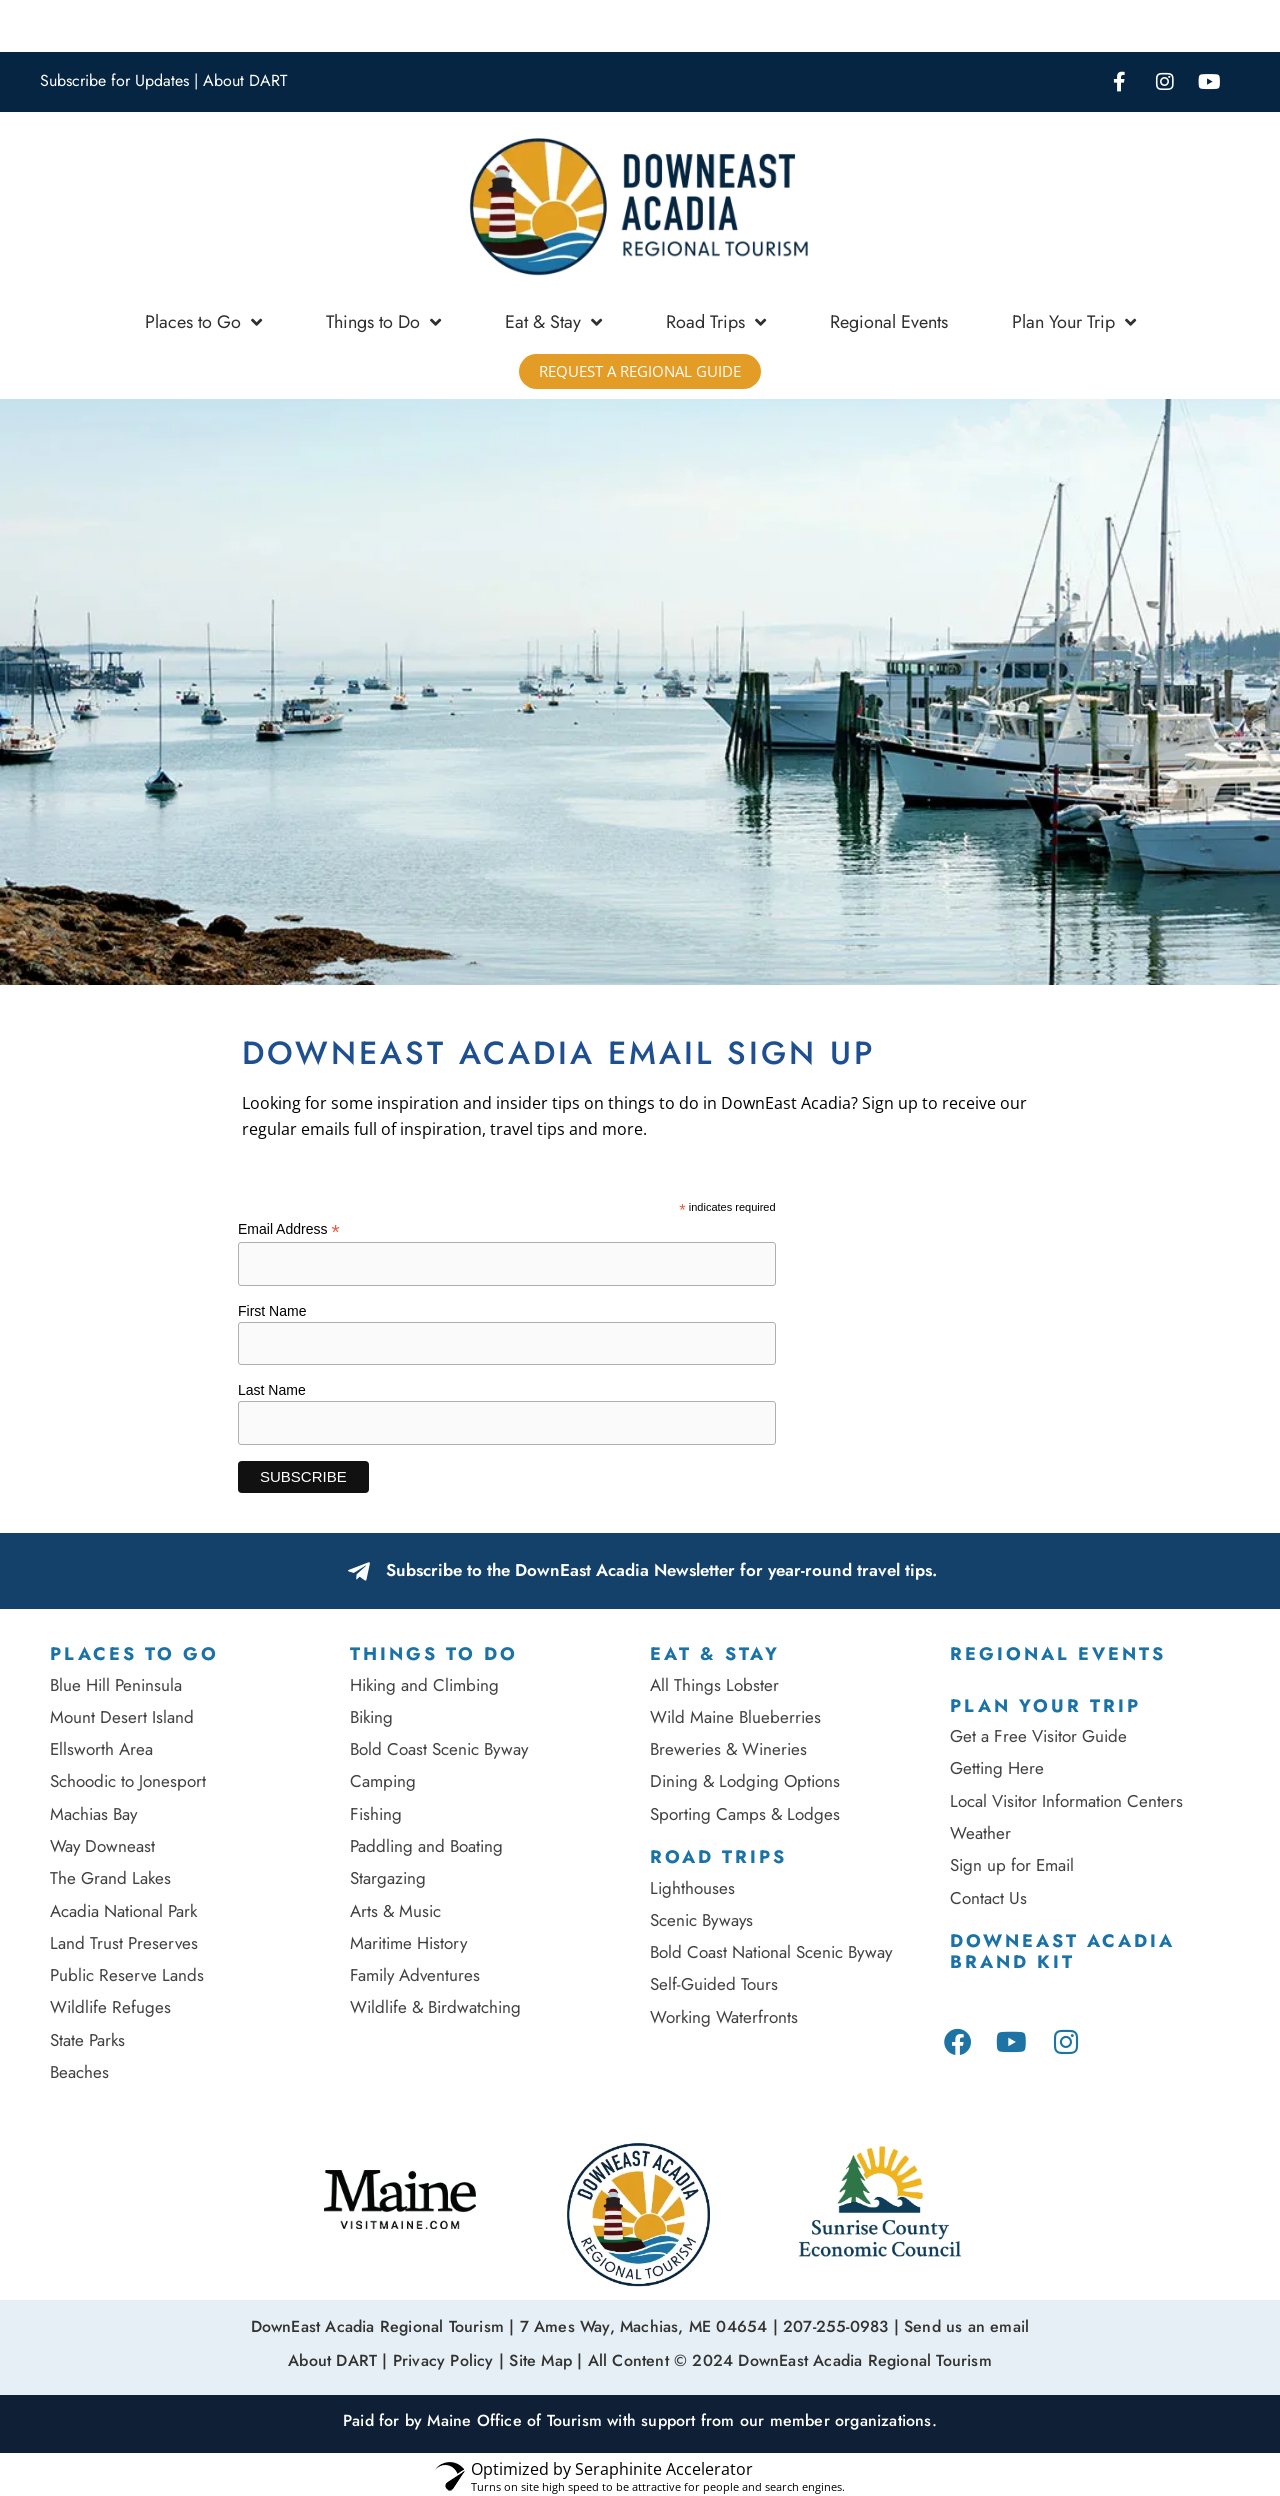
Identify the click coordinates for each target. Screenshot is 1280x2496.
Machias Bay (93, 1814)
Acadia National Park (123, 1911)
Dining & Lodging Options (745, 1781)
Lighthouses (692, 1888)
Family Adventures (415, 1975)
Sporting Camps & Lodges (745, 1814)
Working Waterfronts (724, 2017)
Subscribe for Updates (114, 80)
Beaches (79, 2072)
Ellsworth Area (101, 1749)
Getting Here (997, 1768)
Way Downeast (102, 1846)
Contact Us (988, 1898)
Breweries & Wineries (728, 1749)
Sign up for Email (1014, 1865)
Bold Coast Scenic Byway (439, 1749)
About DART (245, 80)
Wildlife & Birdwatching (435, 2007)
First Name (272, 1311)
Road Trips (716, 322)
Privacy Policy (443, 2357)
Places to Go (203, 322)
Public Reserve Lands (127, 1975)
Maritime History (408, 1943)
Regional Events (889, 322)
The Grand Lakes (110, 1878)
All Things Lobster (714, 1685)
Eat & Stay (553, 322)
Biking (371, 1717)
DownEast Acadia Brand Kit (1062, 1952)
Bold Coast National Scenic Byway (771, 1952)
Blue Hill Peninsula (116, 1685)
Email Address (289, 1229)
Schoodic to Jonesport (128, 1781)
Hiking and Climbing (424, 1685)
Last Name (272, 1390)
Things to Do (383, 322)
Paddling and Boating (426, 1846)
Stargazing (388, 1878)
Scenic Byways (701, 1920)
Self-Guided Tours (714, 1984)
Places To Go (134, 1654)
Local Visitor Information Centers (1066, 1801)
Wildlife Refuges (110, 2007)
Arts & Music (395, 1911)
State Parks (87, 2040)
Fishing (376, 1814)
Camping (383, 1781)
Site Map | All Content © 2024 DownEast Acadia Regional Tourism (750, 2357)
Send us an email (966, 2325)
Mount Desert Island (122, 1717)
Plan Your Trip (1074, 322)
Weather (980, 1833)
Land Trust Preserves (124, 1943)
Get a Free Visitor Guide (1038, 1736)
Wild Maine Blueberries (735, 1717)
